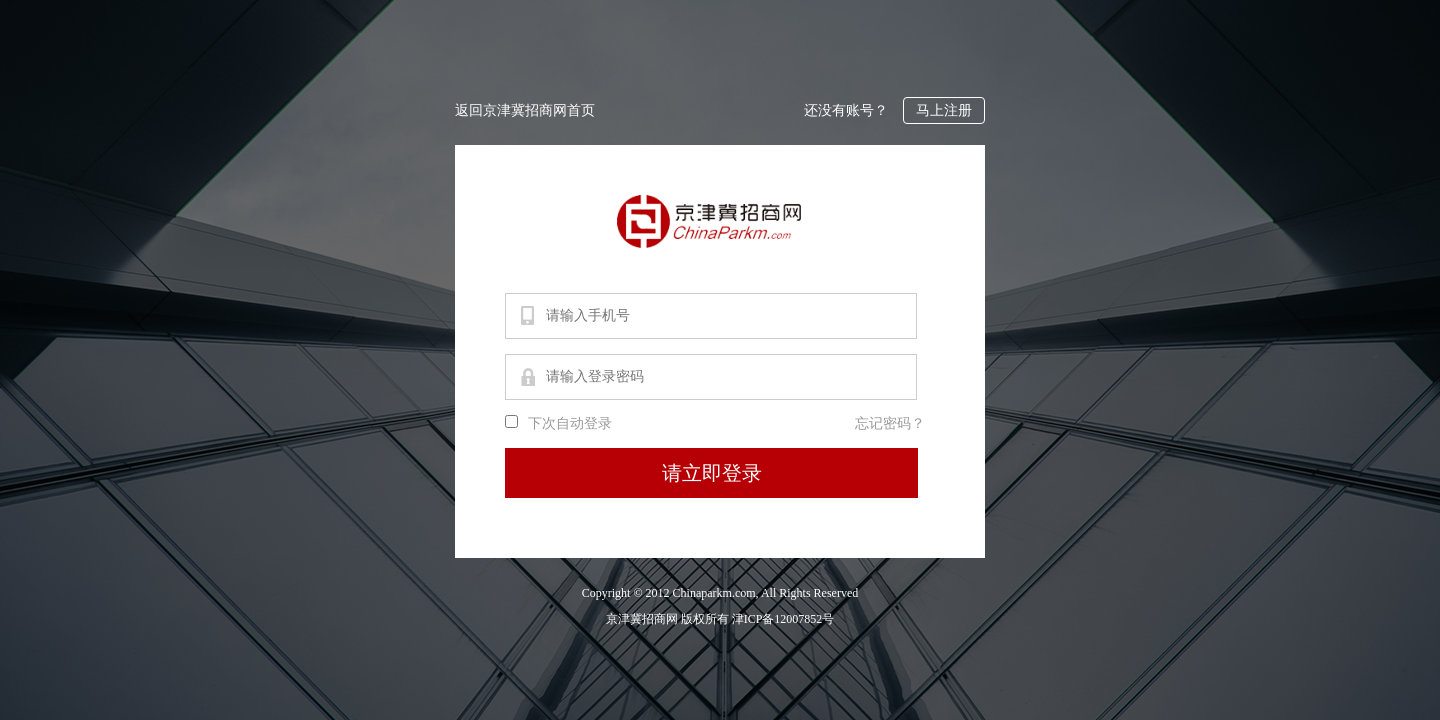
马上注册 (944, 110)
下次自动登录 (570, 423)
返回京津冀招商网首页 (525, 110)
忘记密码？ (890, 423)
